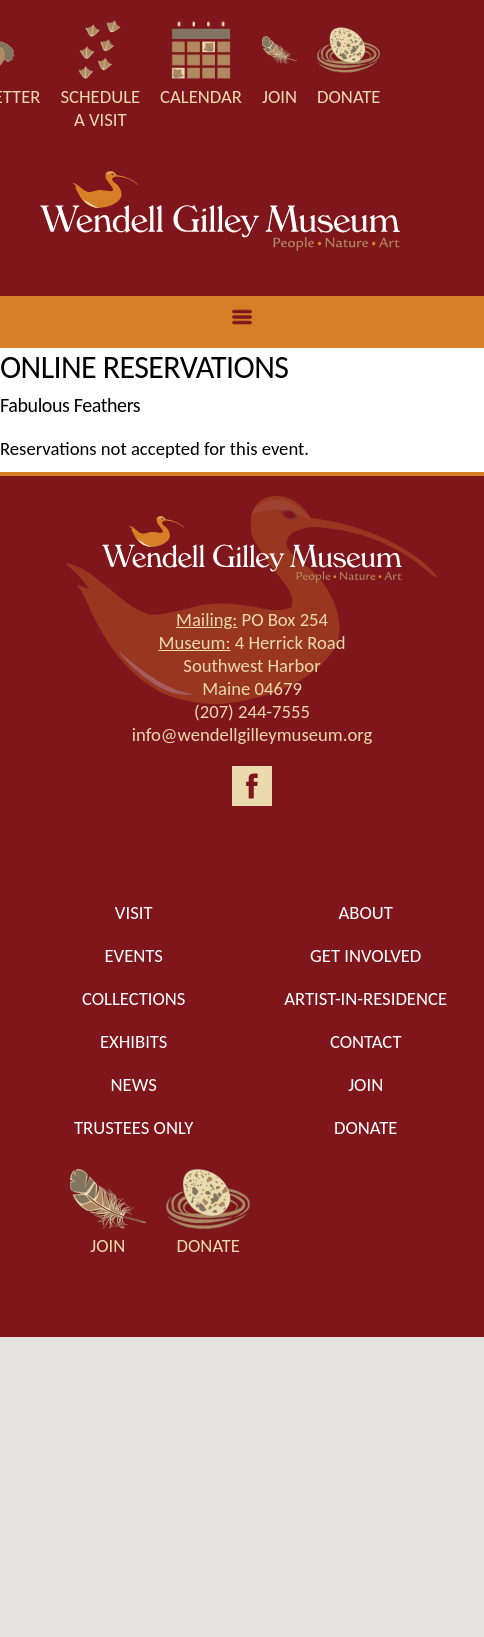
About (366, 912)
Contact (366, 1041)
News (134, 1084)
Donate (365, 1127)
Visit (134, 912)
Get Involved (365, 955)
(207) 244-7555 (252, 711)
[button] (242, 1468)
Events (133, 955)
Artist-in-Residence (365, 998)
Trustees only (133, 1127)
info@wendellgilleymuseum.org (252, 734)
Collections (134, 998)
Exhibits (134, 1041)
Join (365, 1084)
